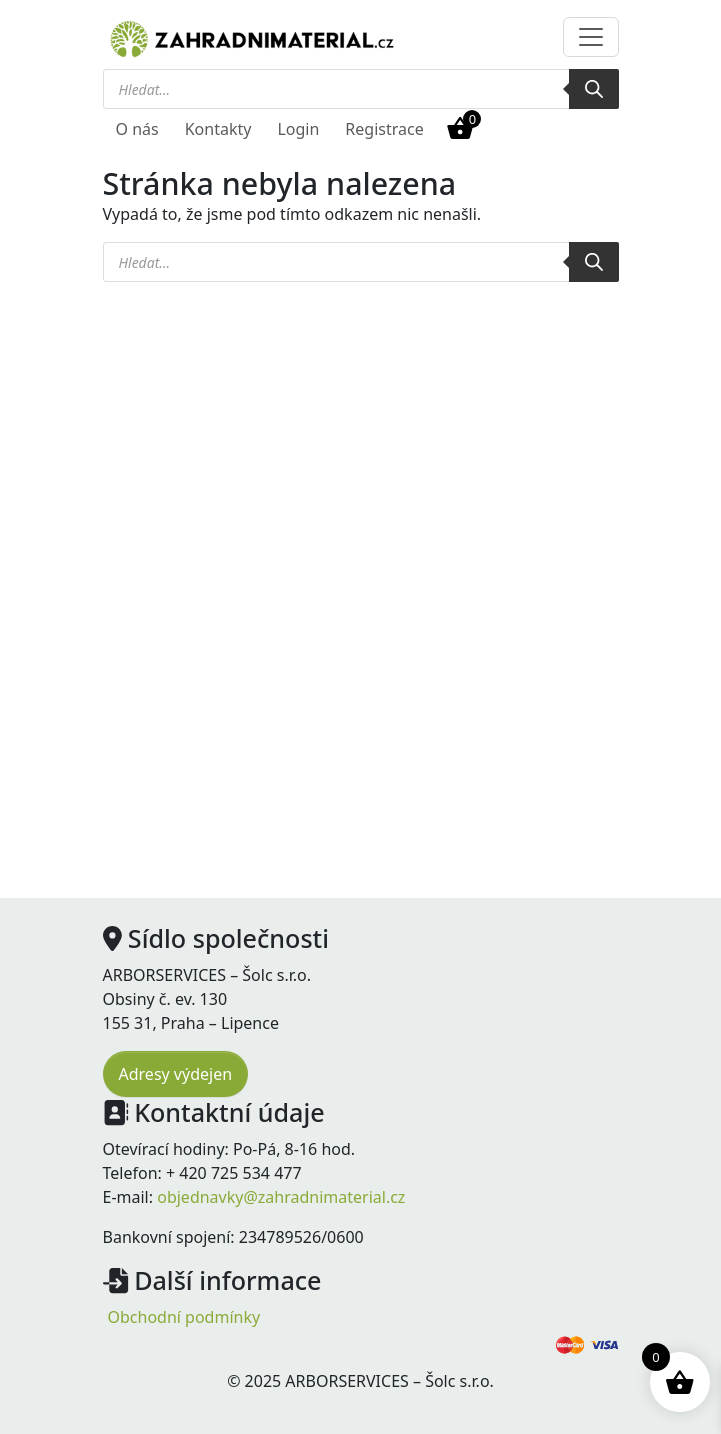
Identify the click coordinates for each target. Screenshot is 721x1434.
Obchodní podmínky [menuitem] (184, 1317)
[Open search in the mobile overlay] (361, 89)
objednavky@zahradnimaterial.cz (281, 1197)
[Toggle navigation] (591, 37)
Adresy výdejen (176, 1074)
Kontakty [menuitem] (218, 129)
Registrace (384, 129)
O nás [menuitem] (137, 129)
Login (298, 129)
